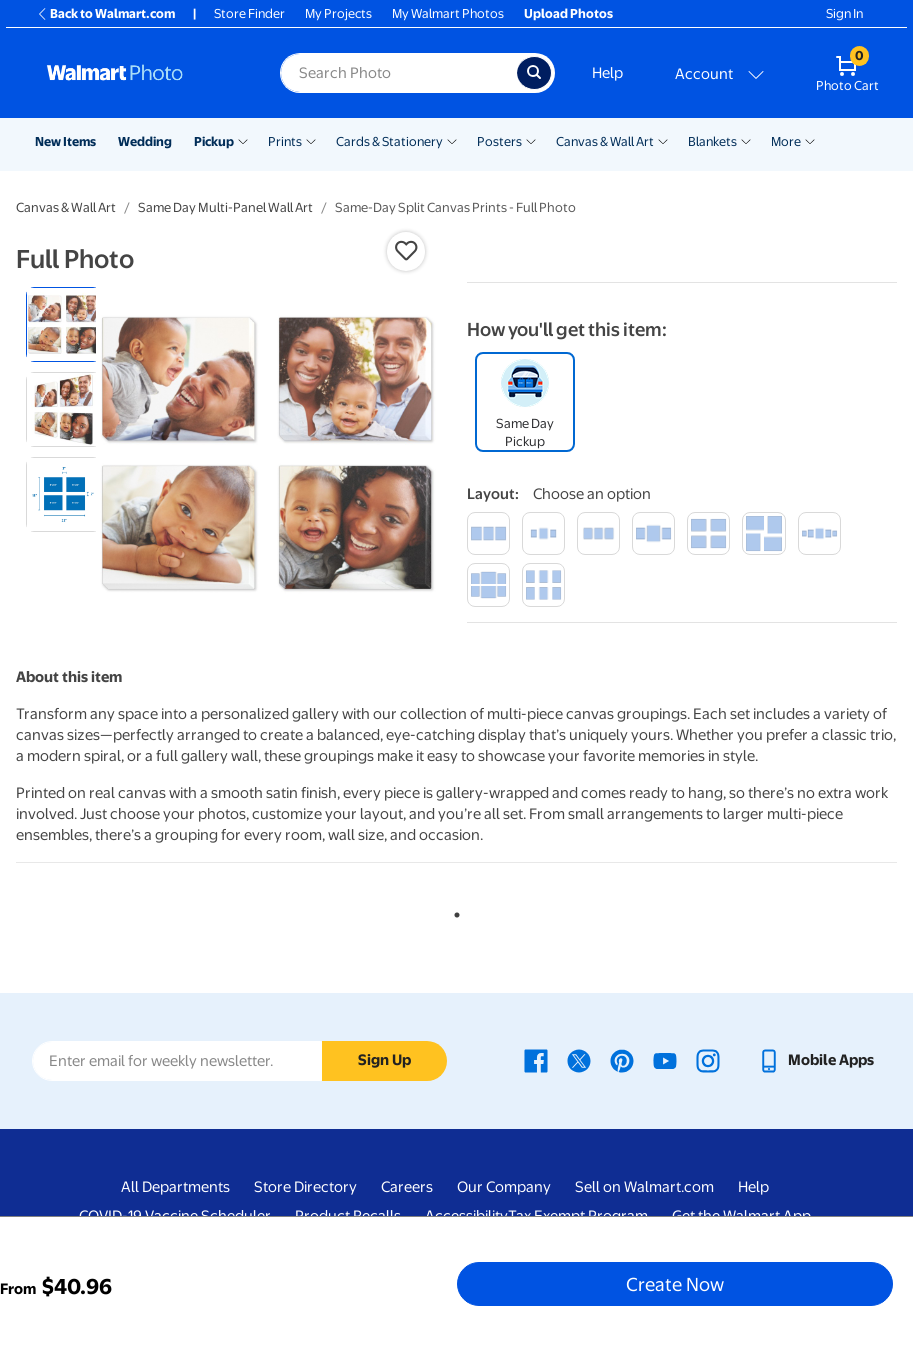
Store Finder (249, 13)
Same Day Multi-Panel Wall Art (225, 207)
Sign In (844, 13)
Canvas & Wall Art (605, 141)
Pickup (214, 141)
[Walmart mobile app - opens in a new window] (815, 1060)
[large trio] (488, 533)
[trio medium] (598, 533)
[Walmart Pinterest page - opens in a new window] (622, 1060)
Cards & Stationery (389, 141)
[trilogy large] (653, 533)
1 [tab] (453, 911)
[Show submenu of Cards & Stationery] (452, 140)
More (786, 141)
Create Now (675, 1284)
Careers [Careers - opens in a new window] (407, 1187)
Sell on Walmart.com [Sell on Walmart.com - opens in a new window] (644, 1187)
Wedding (145, 141)
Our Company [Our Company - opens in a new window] (504, 1187)
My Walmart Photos (448, 13)
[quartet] (708, 533)
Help (607, 73)
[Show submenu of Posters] (531, 140)
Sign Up (384, 1060)
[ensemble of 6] (488, 584)
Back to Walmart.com (105, 13)
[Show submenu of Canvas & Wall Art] (663, 140)
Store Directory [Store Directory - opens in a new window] (305, 1187)
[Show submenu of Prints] (311, 140)
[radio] (63, 324)
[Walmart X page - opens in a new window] (579, 1060)
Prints (285, 141)
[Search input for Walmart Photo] (398, 73)
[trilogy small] (543, 533)
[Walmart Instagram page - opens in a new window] (708, 1060)
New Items (65, 141)
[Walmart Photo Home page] (142, 73)
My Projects (338, 13)
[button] (406, 251)
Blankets (712, 141)
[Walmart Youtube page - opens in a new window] (665, 1060)
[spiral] (763, 533)
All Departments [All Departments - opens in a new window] (175, 1187)
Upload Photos (568, 13)
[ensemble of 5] (819, 533)
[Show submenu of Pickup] (243, 140)
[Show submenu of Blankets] (746, 140)
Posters (499, 141)
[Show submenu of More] (810, 140)
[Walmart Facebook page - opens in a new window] (536, 1060)
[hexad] (543, 584)
